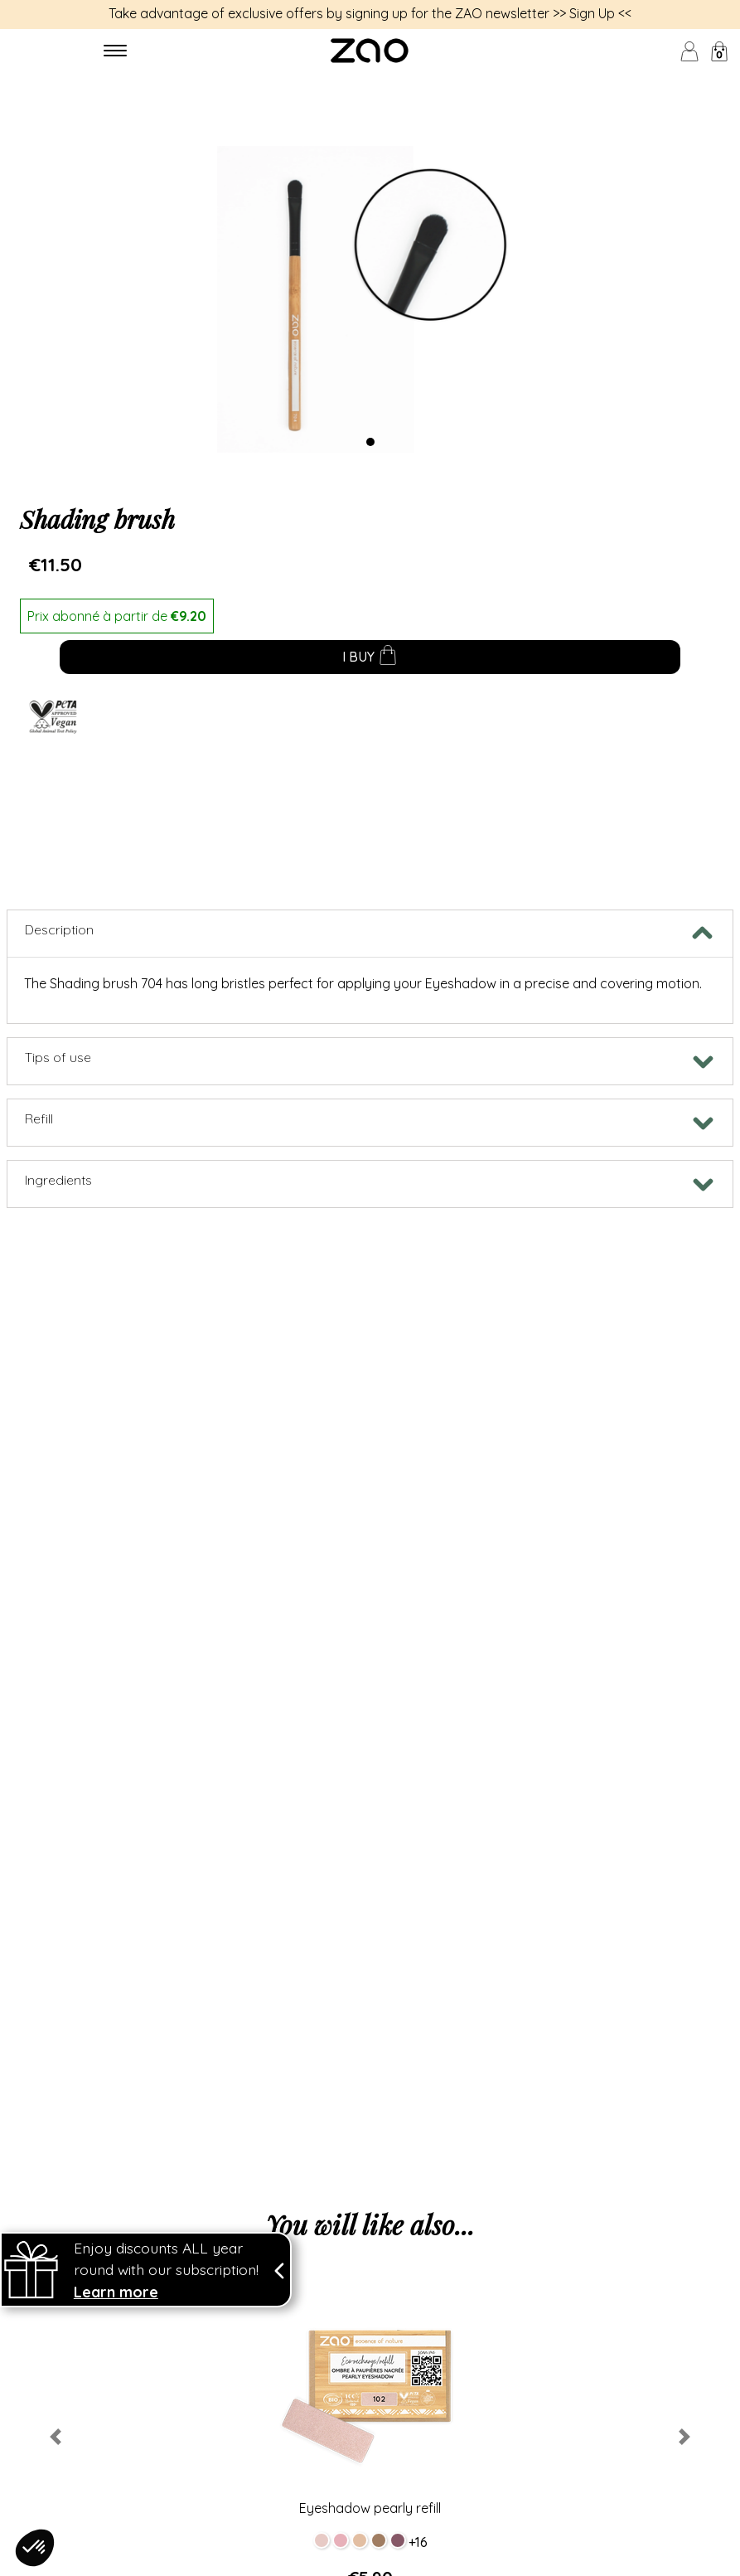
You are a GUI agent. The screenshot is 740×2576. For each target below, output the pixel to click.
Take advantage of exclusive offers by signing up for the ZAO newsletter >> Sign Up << (370, 13)
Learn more (116, 2308)
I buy (370, 658)
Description (59, 929)
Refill (39, 1118)
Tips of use (58, 1057)
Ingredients (58, 1180)
